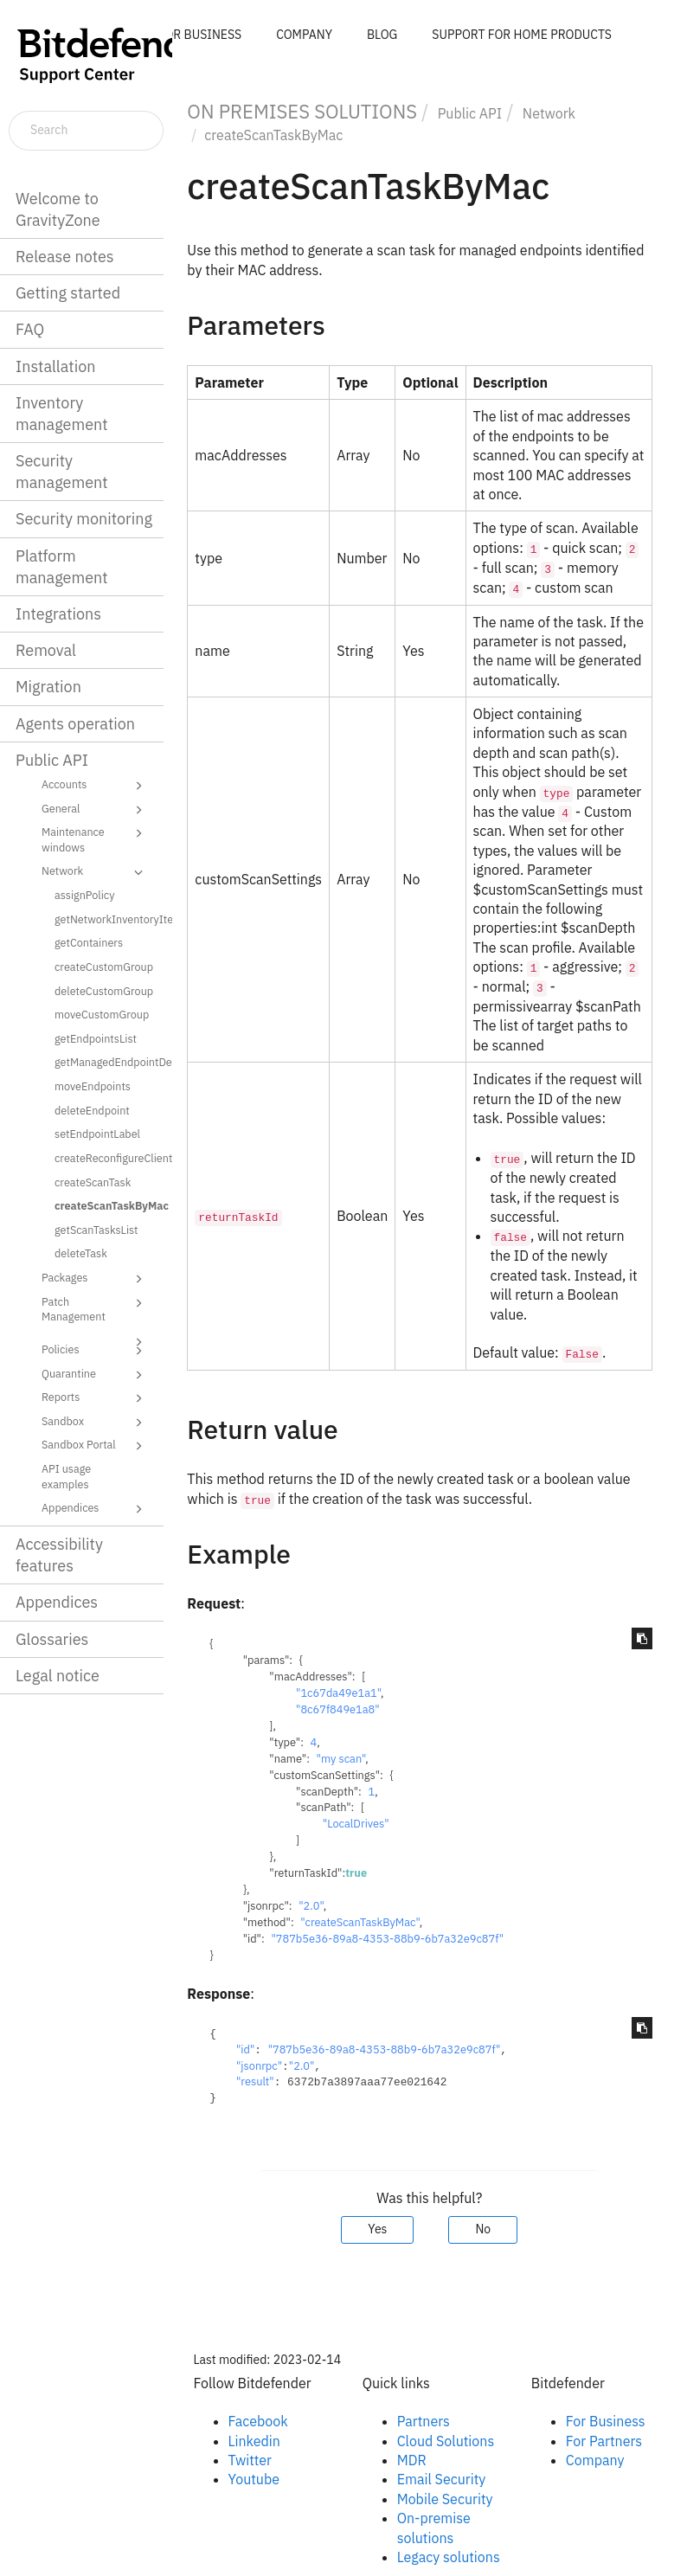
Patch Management (95, 1309)
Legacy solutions (448, 2557)
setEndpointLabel (97, 1133)
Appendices (95, 1509)
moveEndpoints (93, 1086)
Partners (423, 2421)
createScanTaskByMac (107, 1205)
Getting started (68, 293)
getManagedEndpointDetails (107, 1062)
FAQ (30, 329)
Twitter (250, 2460)
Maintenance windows (95, 839)
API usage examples (66, 1476)
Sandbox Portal (95, 1445)
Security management (62, 471)
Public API (52, 760)
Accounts (95, 785)
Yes (377, 2229)
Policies (95, 1350)
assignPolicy (85, 895)
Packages (95, 1278)
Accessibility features (59, 1555)
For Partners (604, 2441)
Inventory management (62, 413)
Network (95, 872)
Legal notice (58, 1676)
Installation (55, 366)
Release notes (65, 257)
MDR (412, 2460)
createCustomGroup (104, 966)
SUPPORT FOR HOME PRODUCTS (522, 34)
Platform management (62, 567)
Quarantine (95, 1374)
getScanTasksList (96, 1230)
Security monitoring (84, 519)
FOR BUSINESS (199, 34)
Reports (95, 1398)
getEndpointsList (96, 1038)
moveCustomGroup (102, 1014)
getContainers (89, 942)
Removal (46, 650)
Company (595, 2460)
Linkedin (254, 2441)
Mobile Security (445, 2499)
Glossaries (52, 1639)
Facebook (258, 2421)
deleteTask (81, 1253)
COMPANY (304, 34)
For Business (605, 2421)
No (483, 2229)
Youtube (254, 2479)
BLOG (382, 34)
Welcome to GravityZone (58, 209)
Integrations (58, 614)
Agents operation (75, 724)
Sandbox (95, 1422)
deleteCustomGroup (104, 991)
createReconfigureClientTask (107, 1158)
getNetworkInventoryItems (107, 919)
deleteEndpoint (92, 1110)
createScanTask (93, 1182)
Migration (48, 687)
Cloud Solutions (446, 2441)
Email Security (441, 2479)
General (95, 809)
